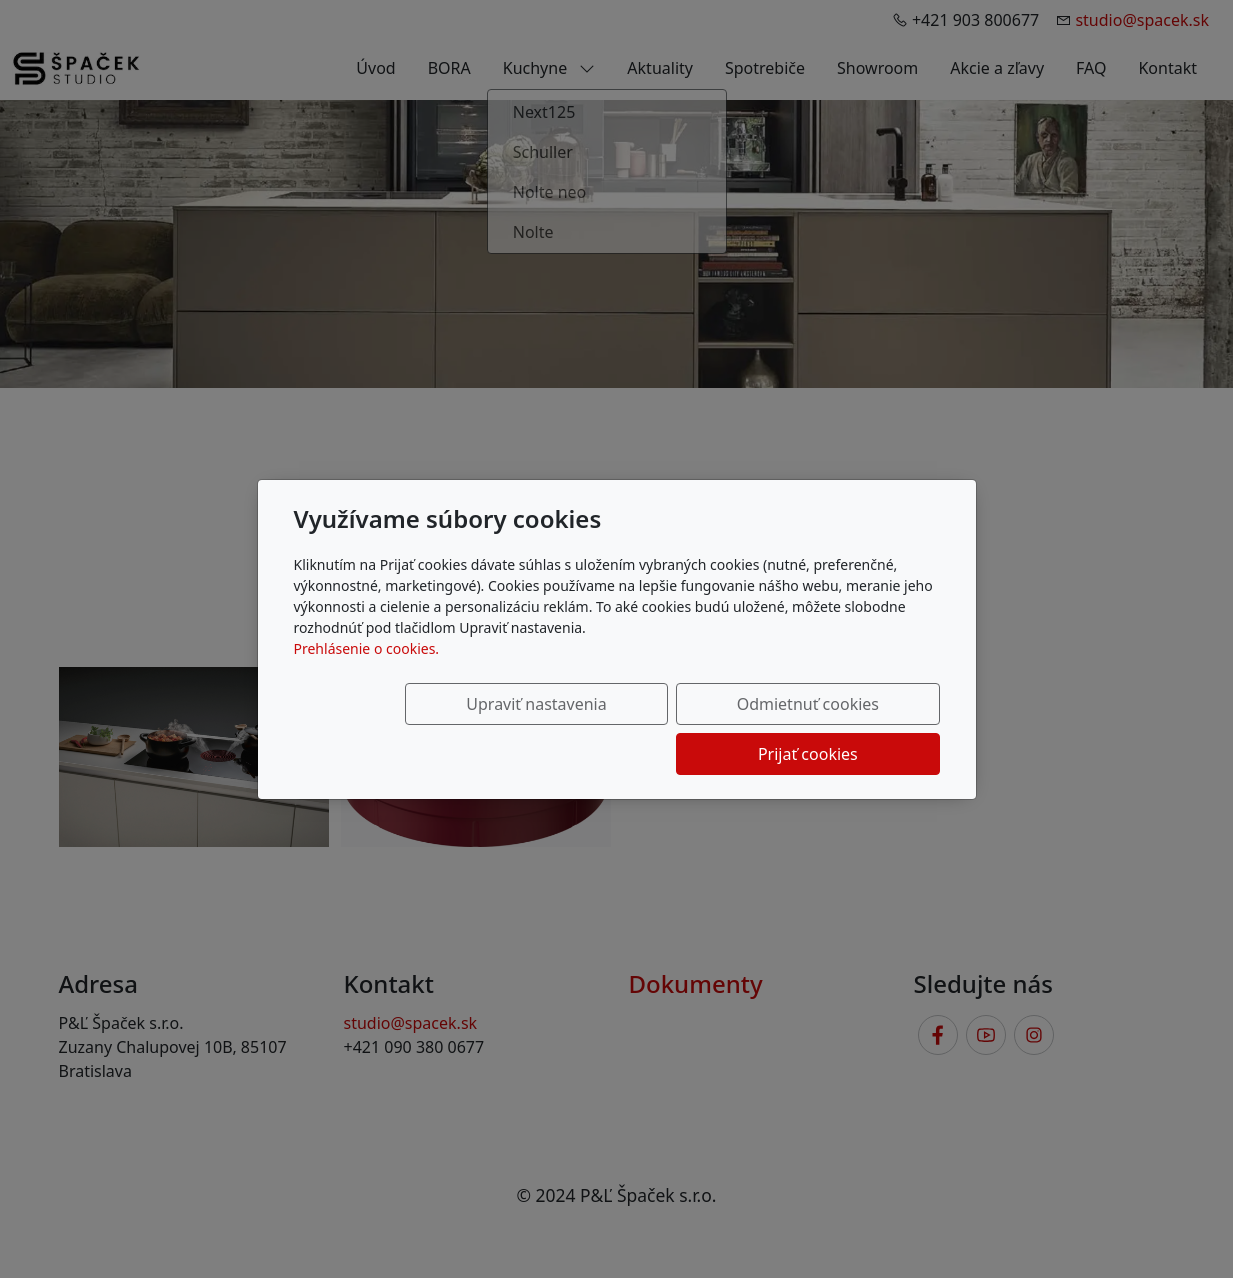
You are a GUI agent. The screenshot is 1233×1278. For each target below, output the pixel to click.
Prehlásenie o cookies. (367, 673)
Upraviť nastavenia (443, 729)
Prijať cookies (844, 729)
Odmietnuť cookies (643, 729)
